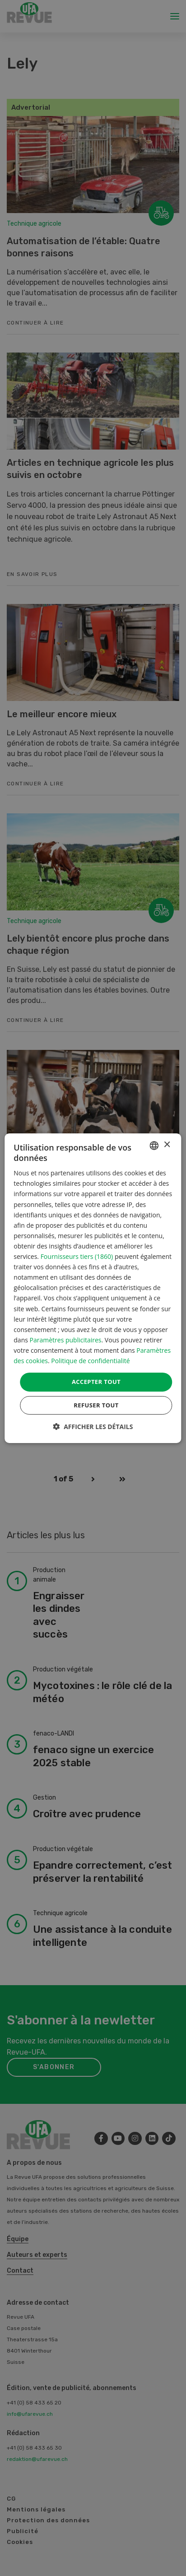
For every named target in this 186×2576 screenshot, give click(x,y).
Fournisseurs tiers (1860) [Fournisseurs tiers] (77, 1256)
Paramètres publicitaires (66, 1340)
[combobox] (154, 1145)
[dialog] (93, 1288)
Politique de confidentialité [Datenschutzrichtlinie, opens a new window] (90, 1360)
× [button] (166, 1145)
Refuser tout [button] (96, 1405)
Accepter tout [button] (96, 1382)
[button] (93, 1426)
